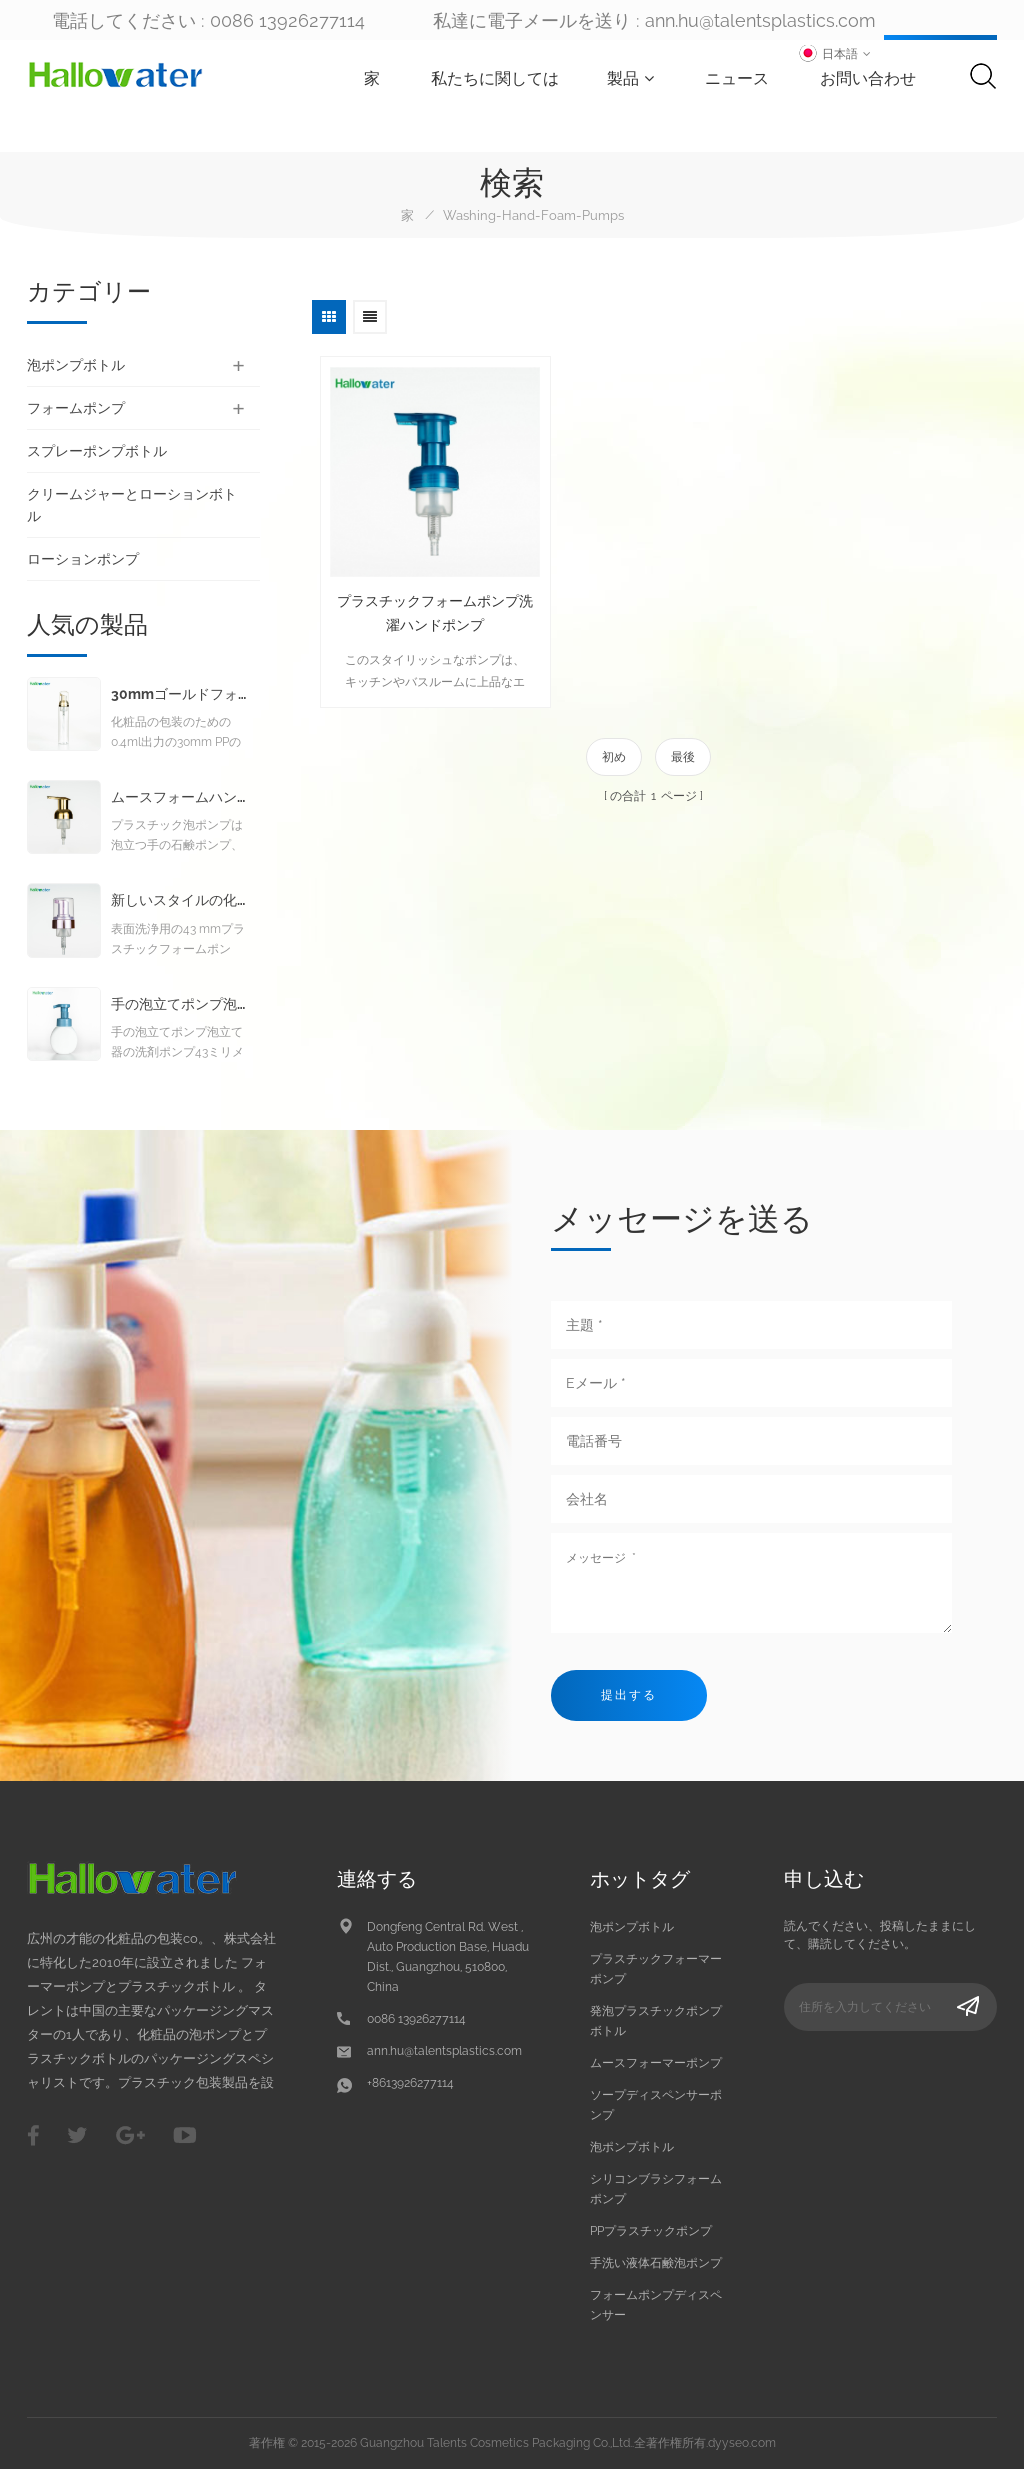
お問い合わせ (872, 78)
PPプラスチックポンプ (651, 2241)
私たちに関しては (499, 78)
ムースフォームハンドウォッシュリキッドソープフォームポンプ (180, 807)
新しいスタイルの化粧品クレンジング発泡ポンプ (180, 910)
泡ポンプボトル (76, 365)
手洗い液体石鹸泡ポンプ (656, 2273)
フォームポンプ (76, 408)
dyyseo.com (742, 2453)
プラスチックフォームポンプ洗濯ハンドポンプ (423, 587)
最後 (683, 731)
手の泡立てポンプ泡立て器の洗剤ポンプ (180, 1014)
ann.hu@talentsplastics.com (760, 20)
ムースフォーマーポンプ (656, 2073)
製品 (634, 78)
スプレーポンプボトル (97, 451)
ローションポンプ (83, 559)
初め (614, 731)
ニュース (741, 78)
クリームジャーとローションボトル (132, 505)
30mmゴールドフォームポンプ (180, 704)
